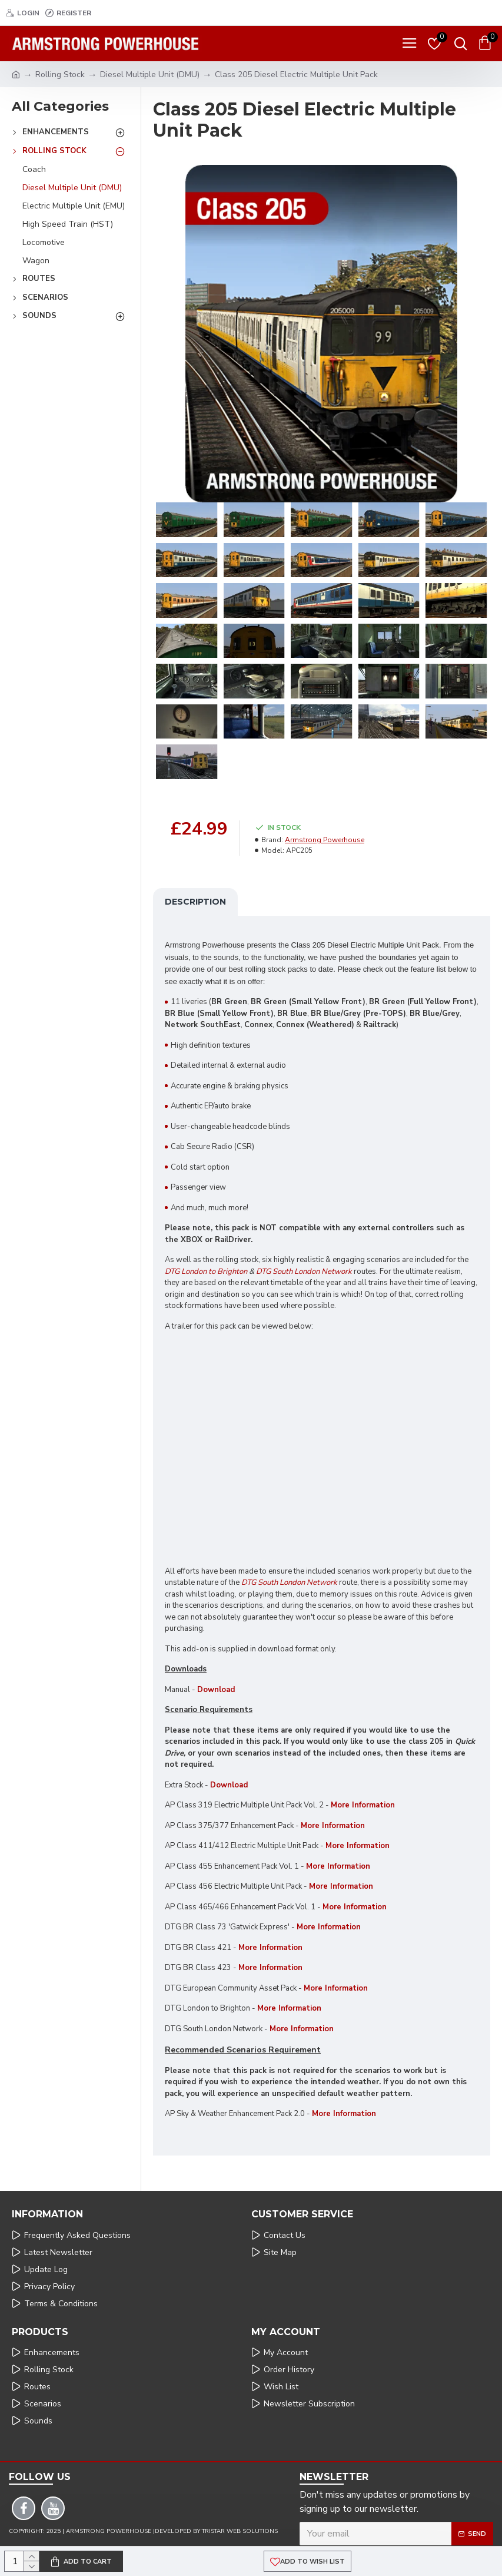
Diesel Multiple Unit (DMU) (150, 74)
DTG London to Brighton (206, 1271)
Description (195, 901)
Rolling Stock (60, 74)
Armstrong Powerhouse (324, 840)
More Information (357, 1845)
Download (216, 1689)
